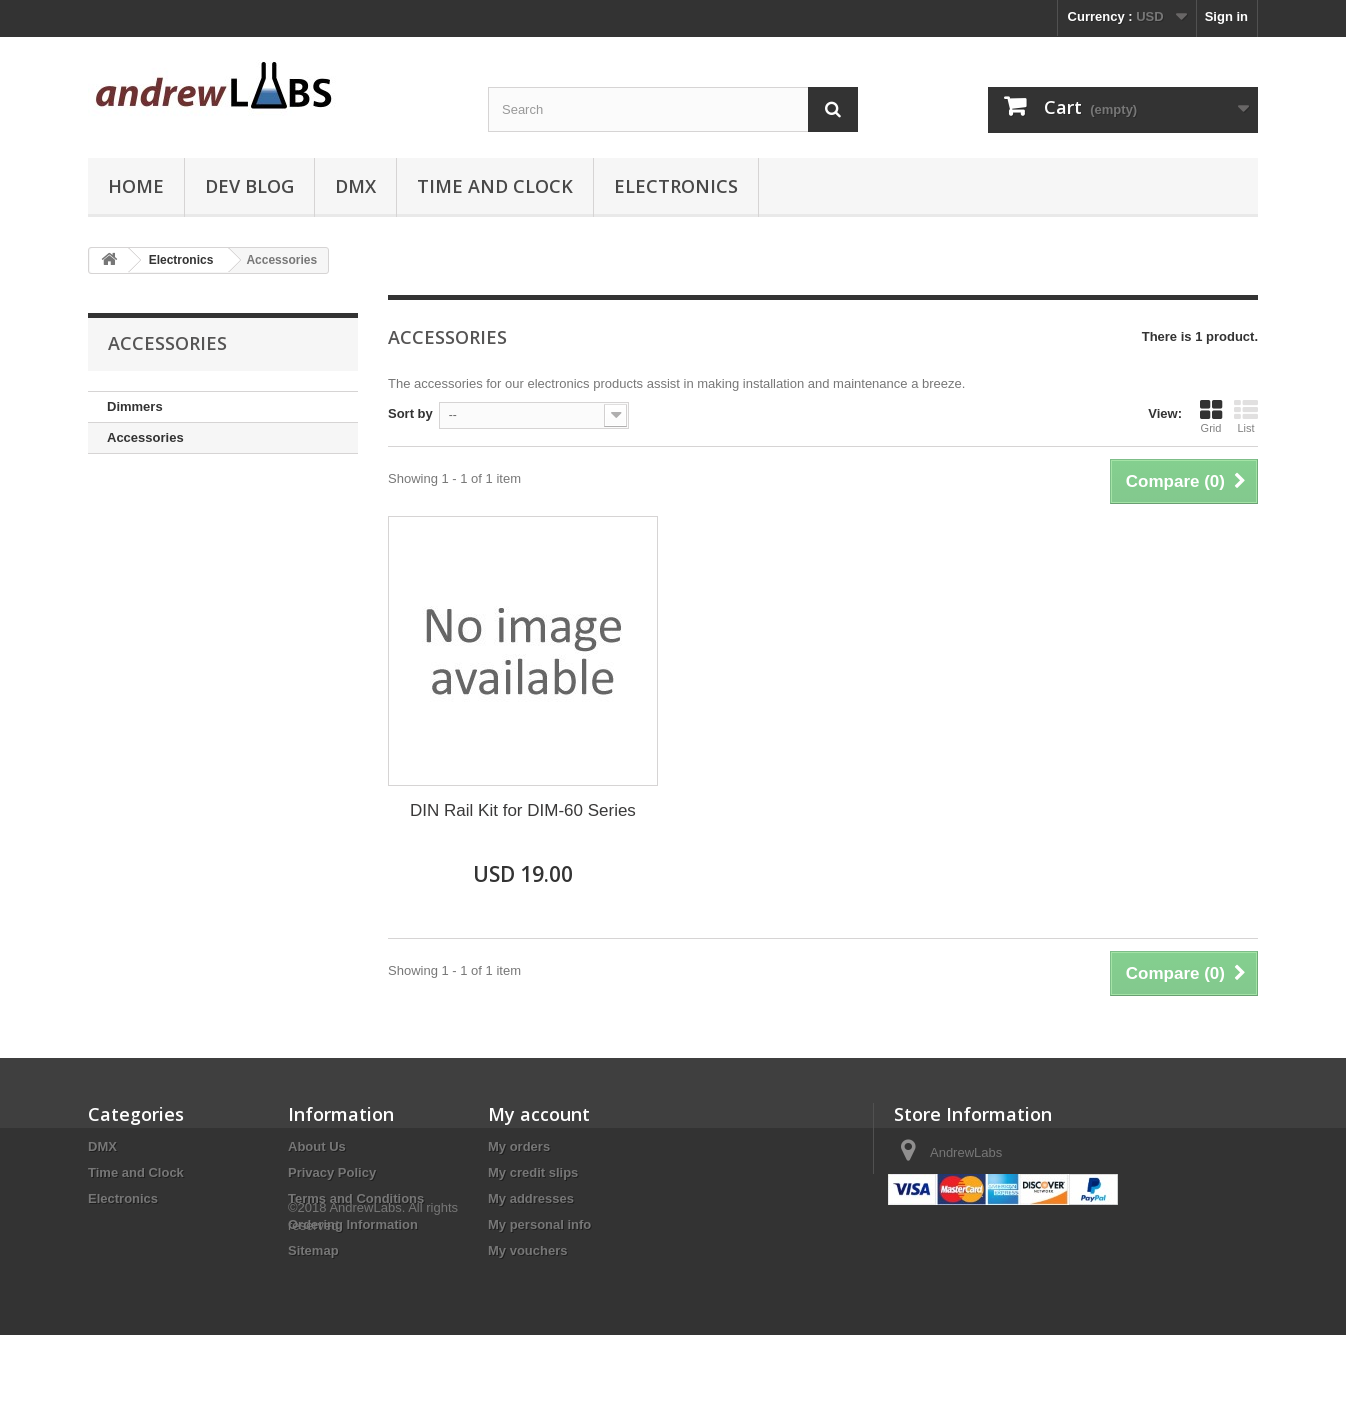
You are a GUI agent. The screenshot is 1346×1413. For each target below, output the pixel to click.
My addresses (531, 1198)
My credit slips (533, 1172)
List (1246, 416)
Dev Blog (249, 186)
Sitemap (313, 1250)
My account (539, 1114)
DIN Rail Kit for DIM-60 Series (523, 810)
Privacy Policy (332, 1172)
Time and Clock (495, 186)
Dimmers (135, 406)
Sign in (1226, 16)
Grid (1211, 416)
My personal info (539, 1224)
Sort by (410, 413)
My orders (519, 1146)
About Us (317, 1146)
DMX (355, 186)
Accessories (145, 437)
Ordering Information (353, 1224)
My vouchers (527, 1250)
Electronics (676, 186)
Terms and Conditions (356, 1198)
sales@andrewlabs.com (1039, 1189)
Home (136, 186)
